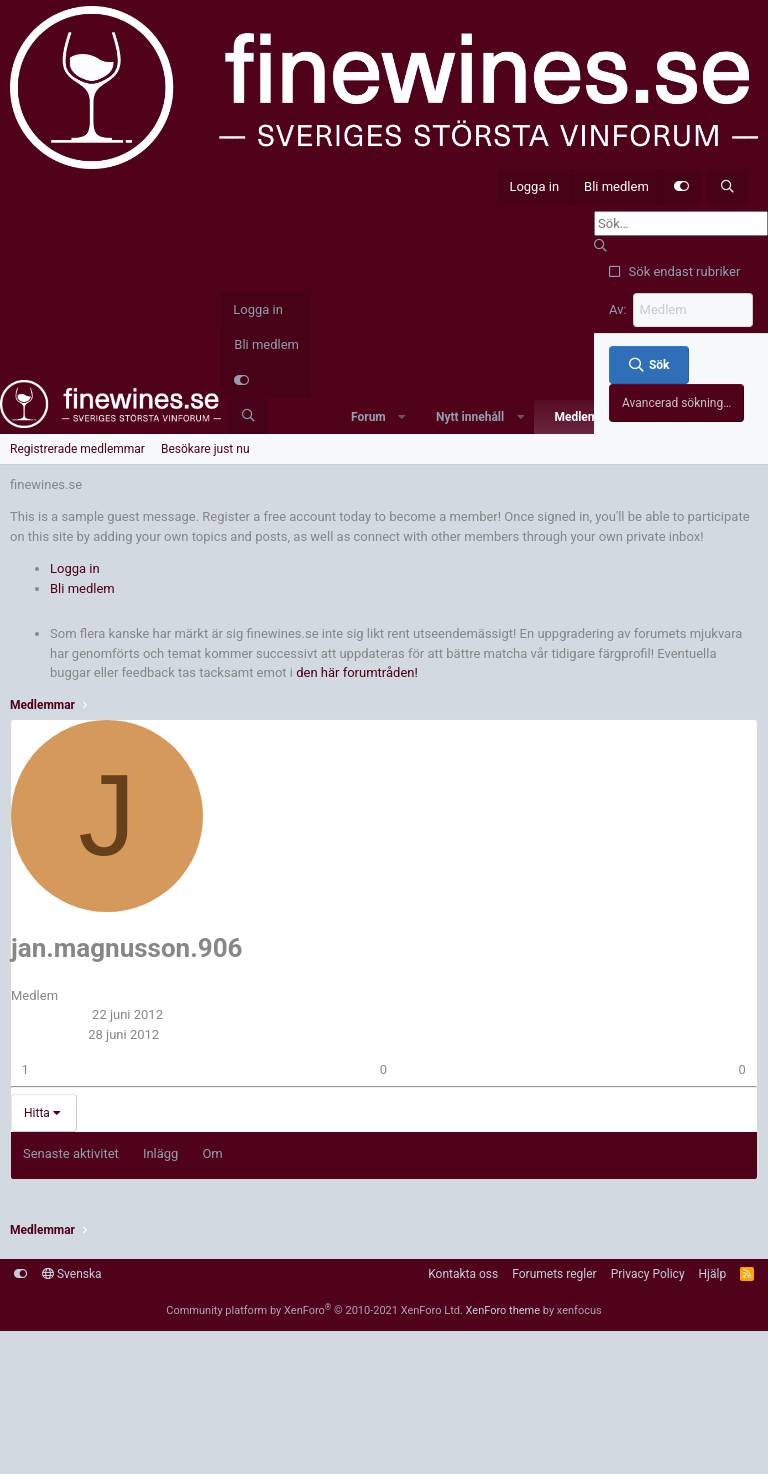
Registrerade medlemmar (77, 449)
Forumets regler (554, 1274)
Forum (368, 417)
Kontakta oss (463, 1274)
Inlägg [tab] (161, 1153)
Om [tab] (212, 1153)
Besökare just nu (205, 449)
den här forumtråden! (357, 672)
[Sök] (727, 187)
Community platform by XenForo (314, 1310)
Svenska (72, 1274)
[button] (402, 417)
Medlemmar (586, 417)
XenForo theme (503, 1310)
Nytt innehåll (470, 417)
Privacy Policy (648, 1274)
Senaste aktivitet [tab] (71, 1153)
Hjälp (713, 1274)
